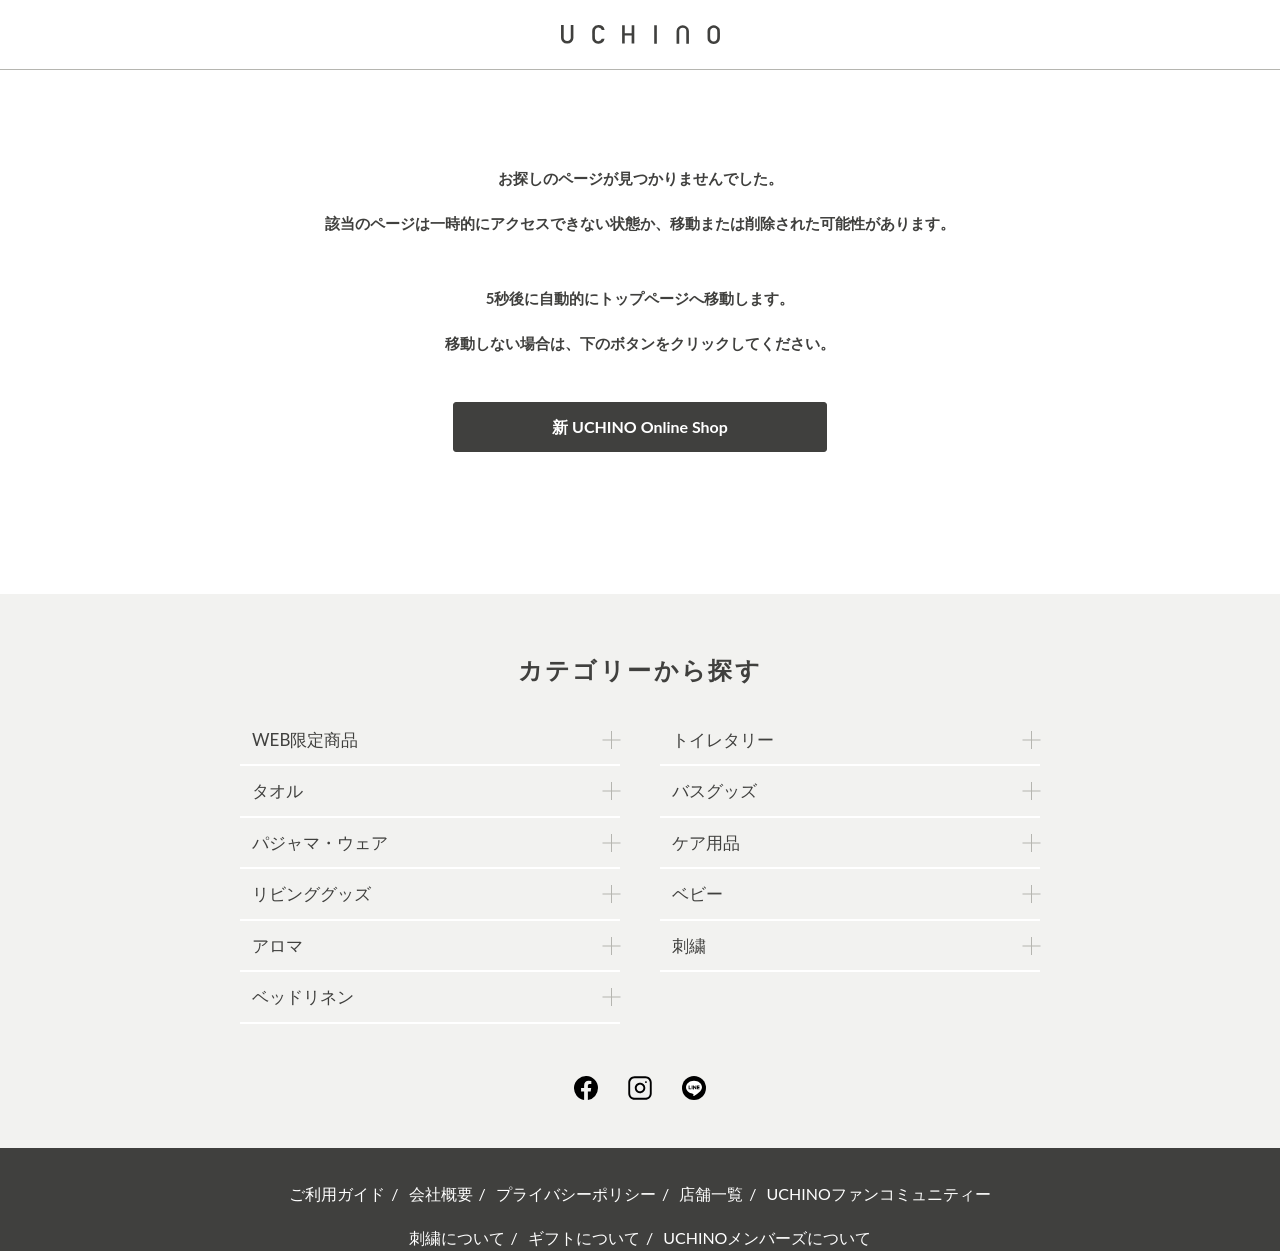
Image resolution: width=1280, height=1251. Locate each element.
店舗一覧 (711, 1193)
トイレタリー (723, 739)
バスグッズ (714, 790)
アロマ (277, 945)
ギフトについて (584, 1237)
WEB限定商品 (305, 739)
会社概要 (441, 1193)
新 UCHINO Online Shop (640, 426)
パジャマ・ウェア (320, 842)
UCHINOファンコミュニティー (879, 1193)
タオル (277, 790)
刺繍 (689, 945)
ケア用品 (706, 842)
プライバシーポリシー (576, 1193)
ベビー (697, 893)
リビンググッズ (311, 893)
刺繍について (457, 1237)
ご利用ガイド (337, 1193)
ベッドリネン (303, 996)
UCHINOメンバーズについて (767, 1237)
